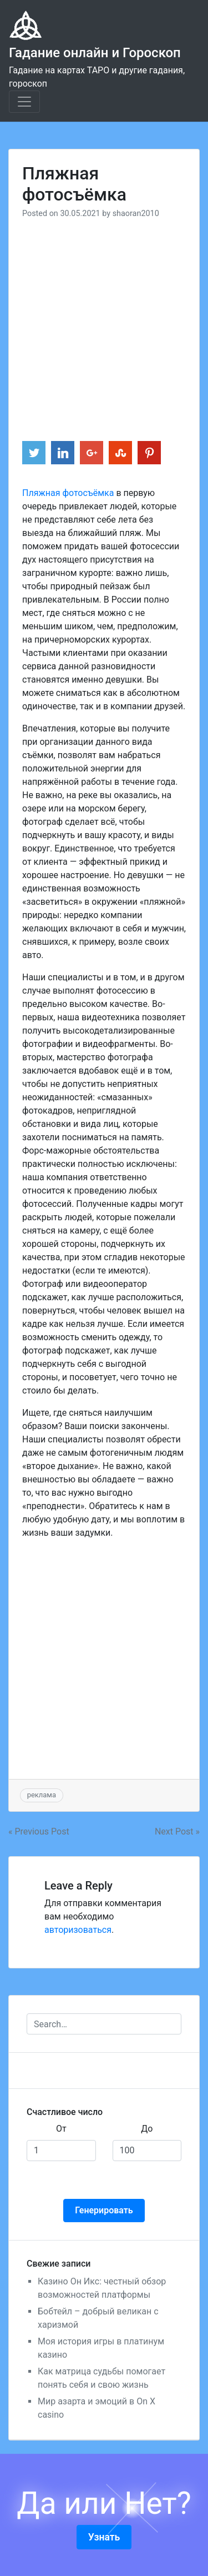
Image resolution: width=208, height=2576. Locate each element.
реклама (41, 1795)
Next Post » (177, 1831)
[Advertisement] (104, 323)
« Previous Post (38, 1831)
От (61, 2128)
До (147, 2128)
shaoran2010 (136, 213)
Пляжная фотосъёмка (68, 493)
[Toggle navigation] (24, 102)
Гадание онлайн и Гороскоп (95, 53)
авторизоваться (77, 1930)
